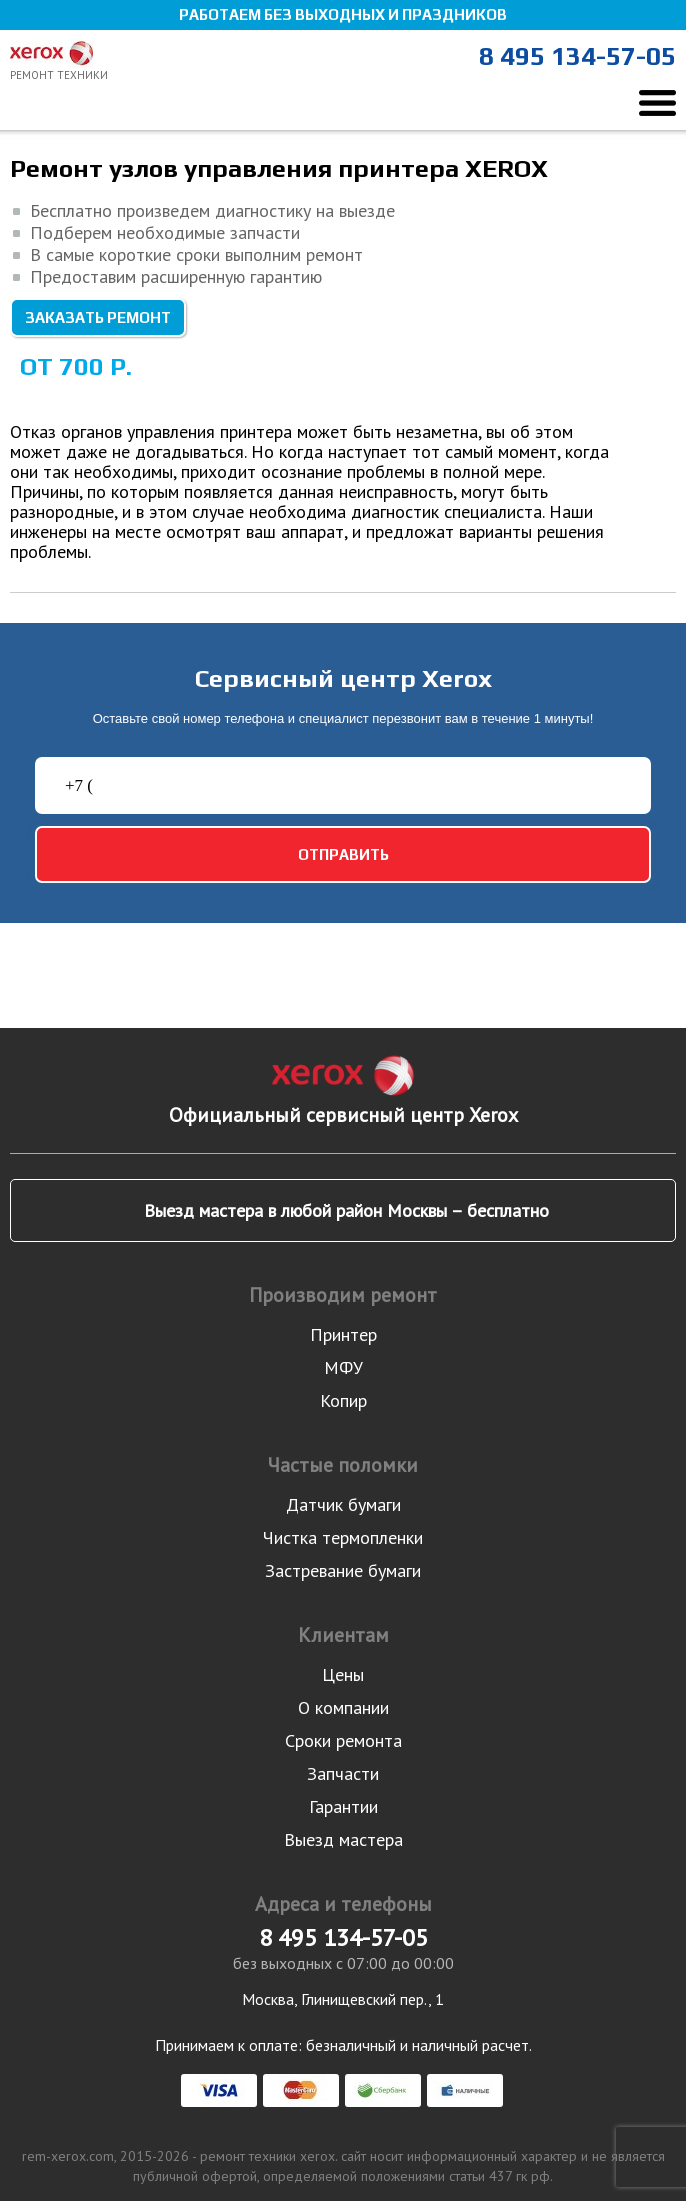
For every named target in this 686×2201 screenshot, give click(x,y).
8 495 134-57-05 (577, 56)
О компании (343, 1707)
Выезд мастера (343, 1839)
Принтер (343, 1334)
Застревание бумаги (343, 1570)
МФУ (343, 1367)
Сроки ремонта (343, 1740)
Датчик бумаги (343, 1504)
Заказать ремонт (98, 317)
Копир (343, 1400)
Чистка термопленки (343, 1537)
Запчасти (343, 1773)
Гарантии (343, 1806)
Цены (343, 1674)
